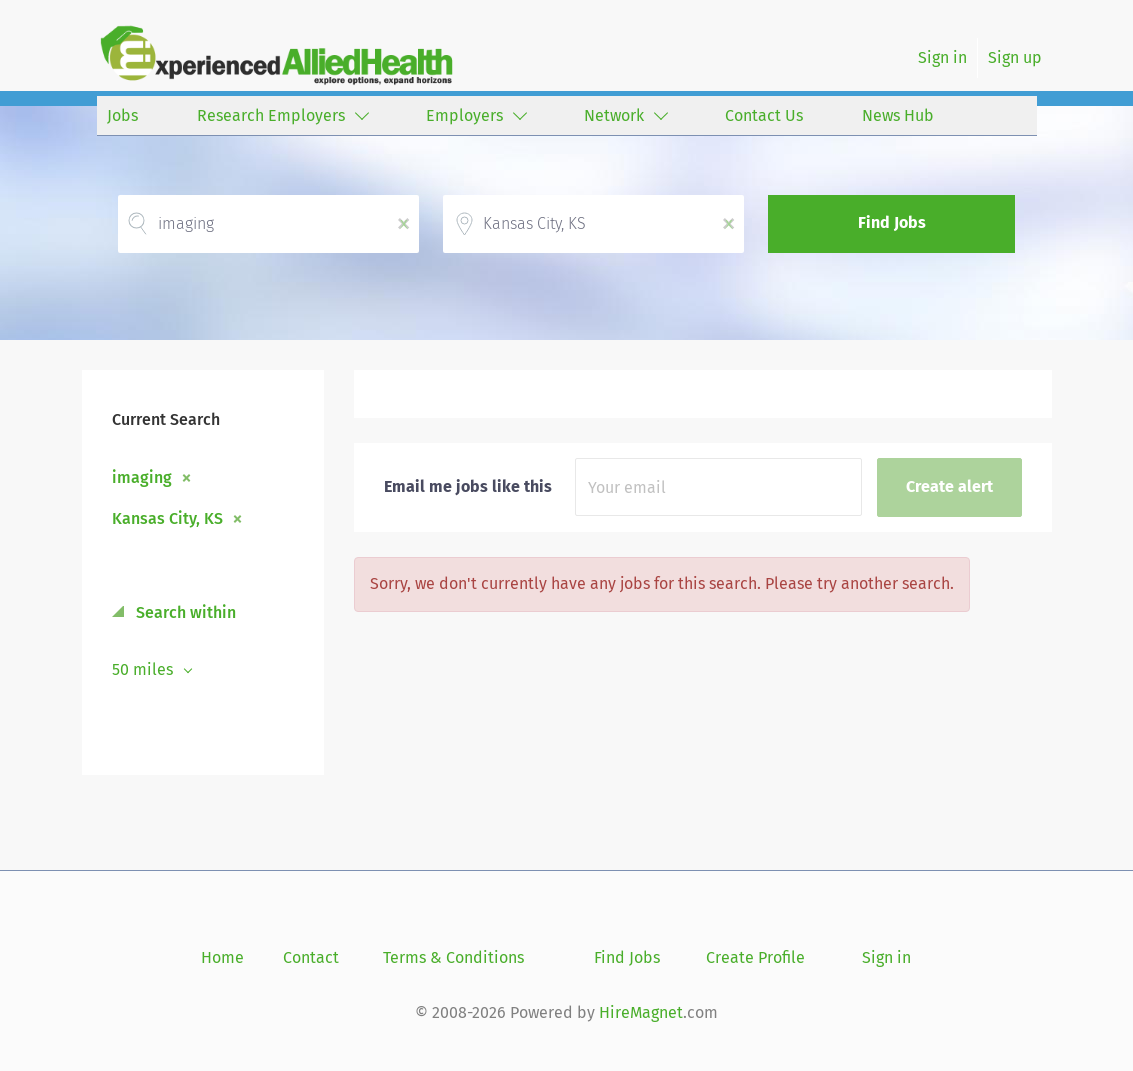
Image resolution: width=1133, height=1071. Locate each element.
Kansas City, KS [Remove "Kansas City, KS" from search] (167, 518)
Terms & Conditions (453, 957)
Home (222, 957)
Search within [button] (184, 612)
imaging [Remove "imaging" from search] (142, 477)
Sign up (1015, 57)
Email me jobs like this (468, 486)
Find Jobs (892, 222)
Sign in (942, 57)
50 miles (144, 669)
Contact (311, 957)
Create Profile (755, 957)
